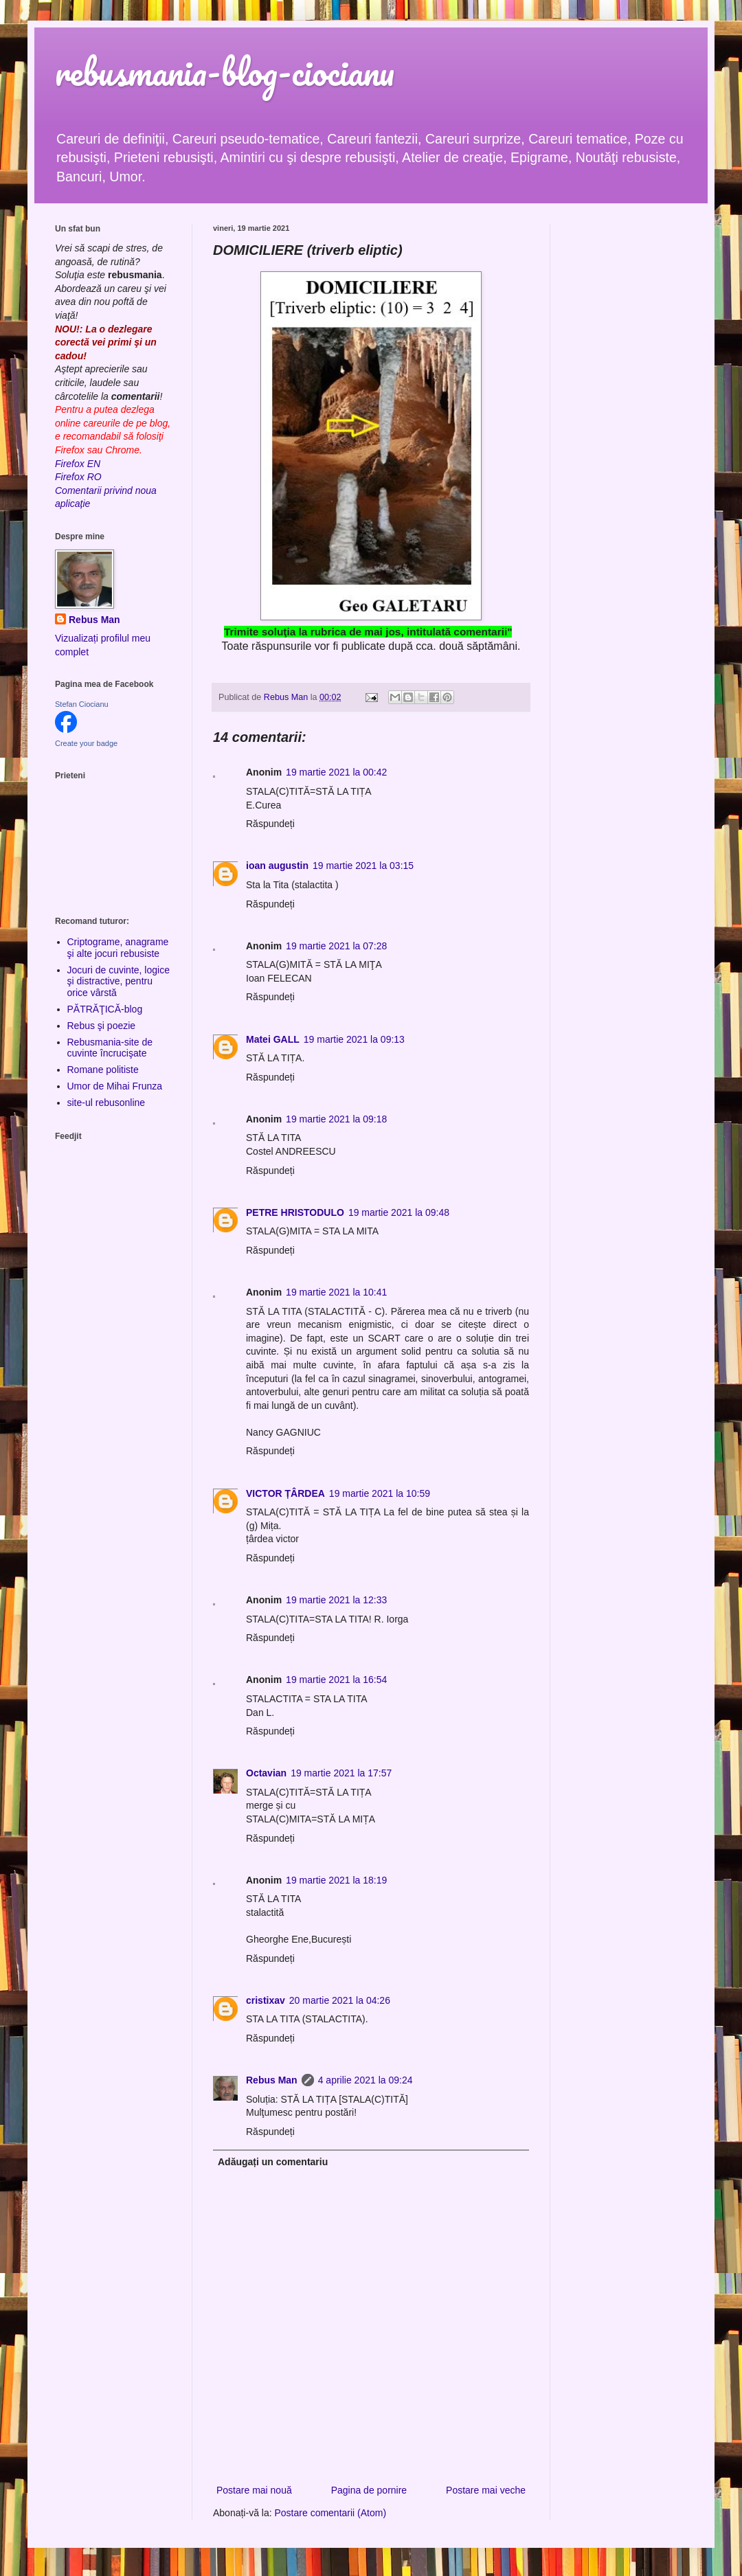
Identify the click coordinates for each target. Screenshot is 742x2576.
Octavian (266, 1772)
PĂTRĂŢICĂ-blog (105, 1009)
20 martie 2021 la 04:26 (339, 2000)
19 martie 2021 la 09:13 (354, 1039)
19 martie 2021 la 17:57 (341, 1772)
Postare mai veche (486, 2490)
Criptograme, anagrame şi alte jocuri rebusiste (118, 947)
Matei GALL (273, 1039)
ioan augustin (277, 865)
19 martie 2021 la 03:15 (363, 865)
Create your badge (86, 743)
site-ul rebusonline (106, 1102)
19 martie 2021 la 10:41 (336, 1292)
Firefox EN (77, 463)
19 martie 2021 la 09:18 (336, 1119)
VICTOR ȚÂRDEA (285, 1493)
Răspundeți (270, 823)
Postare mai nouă (254, 2490)
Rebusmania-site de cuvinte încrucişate (110, 1048)
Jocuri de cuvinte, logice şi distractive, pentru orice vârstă (118, 981)
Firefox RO (78, 476)
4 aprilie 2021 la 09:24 (365, 2080)
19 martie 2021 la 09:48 (398, 1212)
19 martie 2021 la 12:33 (336, 1599)
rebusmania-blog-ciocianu (224, 72)
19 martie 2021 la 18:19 (336, 1880)
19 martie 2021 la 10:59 (379, 1493)
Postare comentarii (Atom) (331, 2512)
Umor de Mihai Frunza (115, 1086)
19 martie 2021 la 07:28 (336, 945)
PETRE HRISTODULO (295, 1212)
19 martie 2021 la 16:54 (336, 1679)
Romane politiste (103, 1069)
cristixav (265, 2000)
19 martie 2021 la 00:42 (336, 772)
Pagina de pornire (369, 2490)
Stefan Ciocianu (82, 704)
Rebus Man (271, 2080)
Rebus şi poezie (101, 1025)
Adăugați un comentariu (273, 2161)
